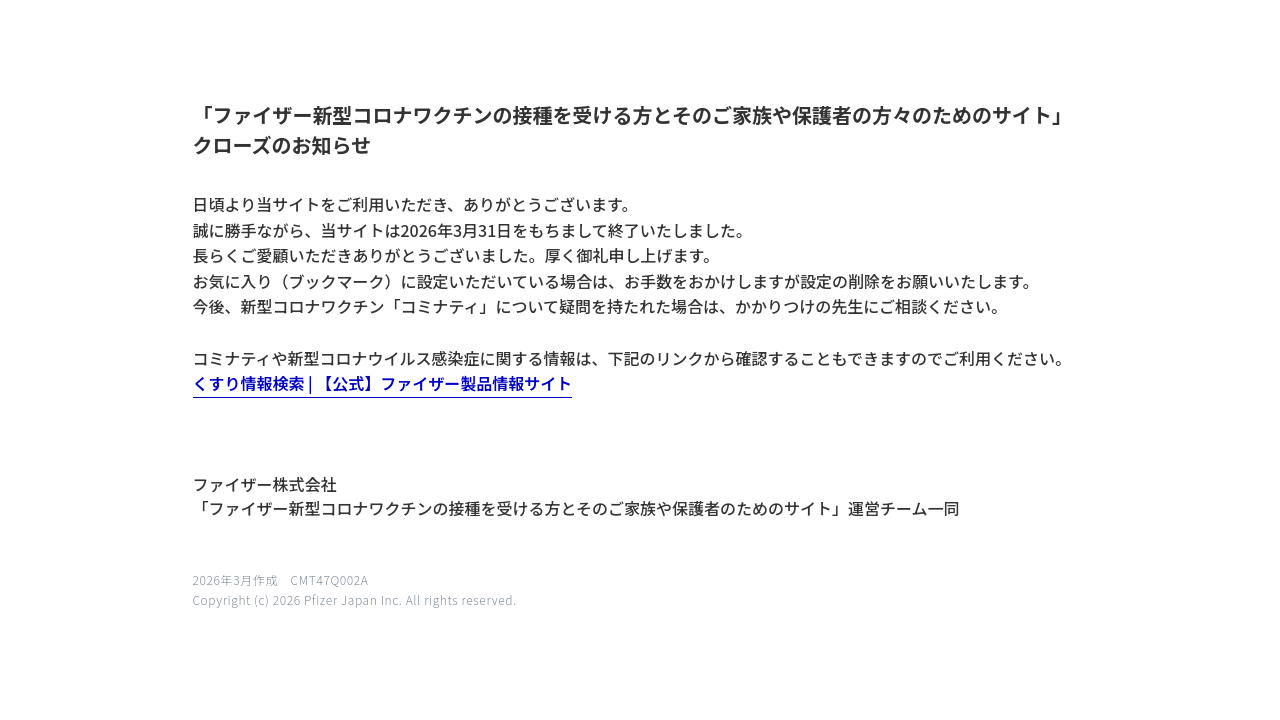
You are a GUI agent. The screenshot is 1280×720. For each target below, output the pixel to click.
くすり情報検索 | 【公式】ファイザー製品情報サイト (383, 383)
